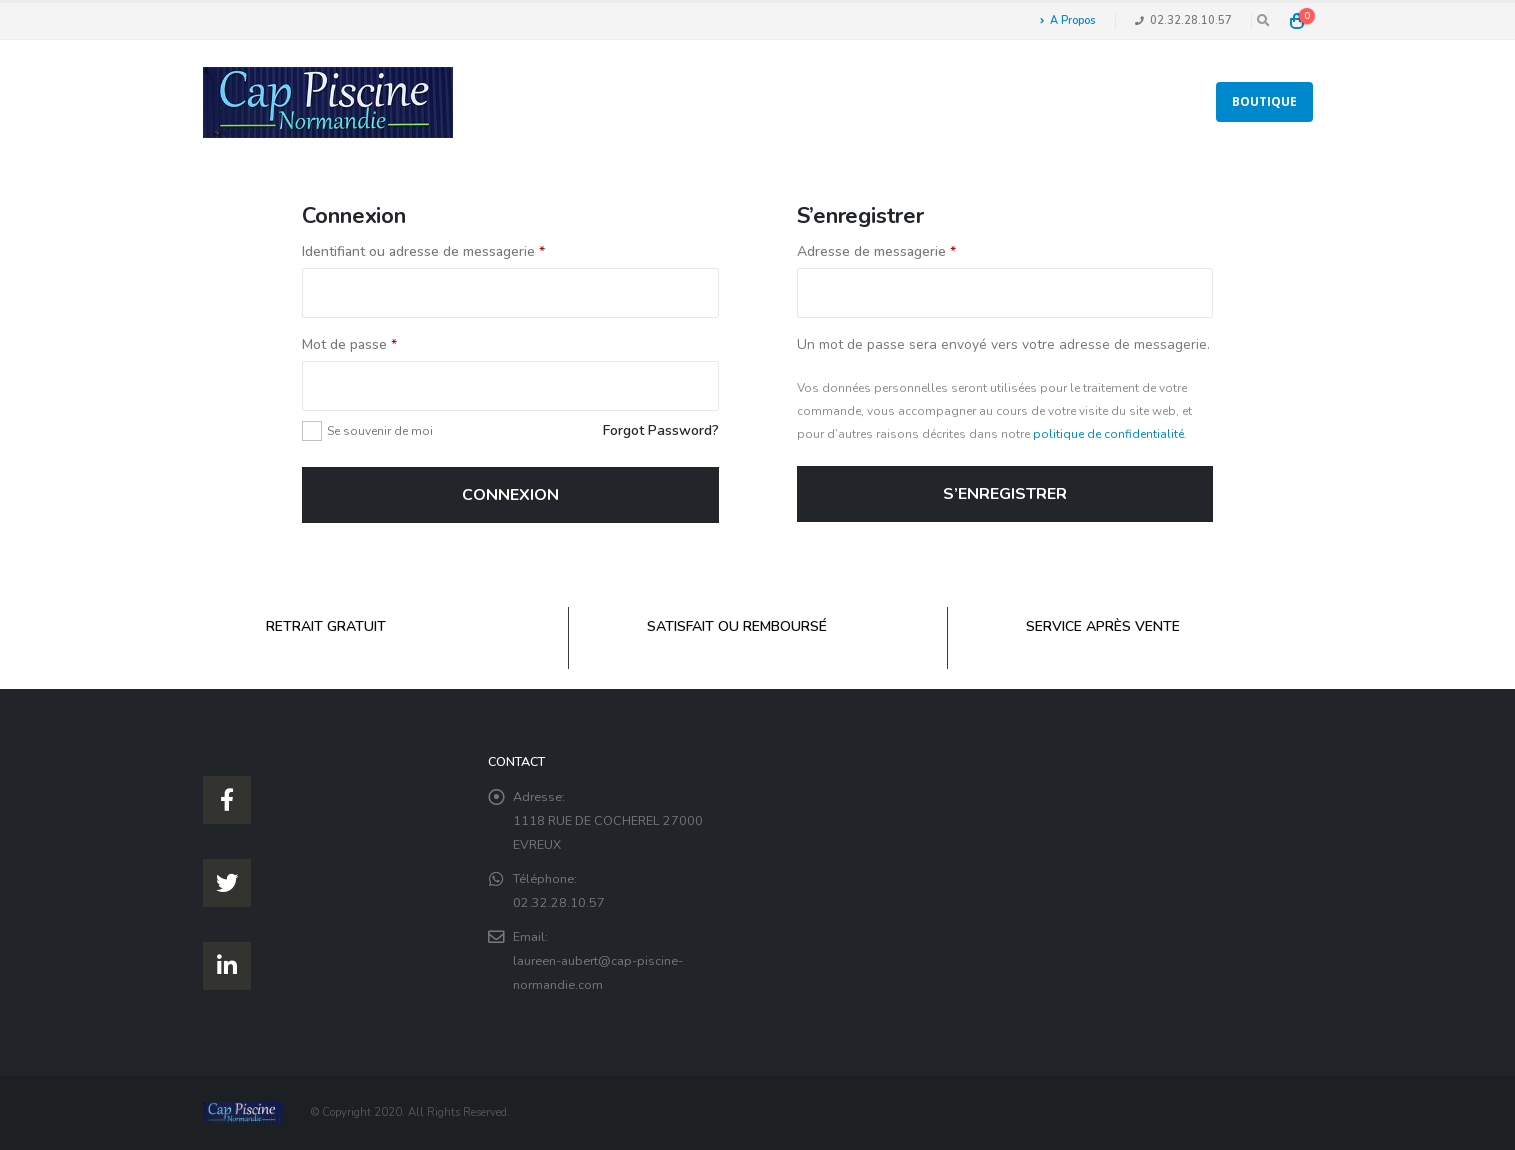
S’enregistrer (1005, 494)
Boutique (1264, 101)
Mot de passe (349, 344)
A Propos (1067, 20)
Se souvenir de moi (380, 431)
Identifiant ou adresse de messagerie (423, 251)
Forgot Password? (661, 430)
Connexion (510, 495)
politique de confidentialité (1108, 434)
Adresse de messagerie (876, 251)
